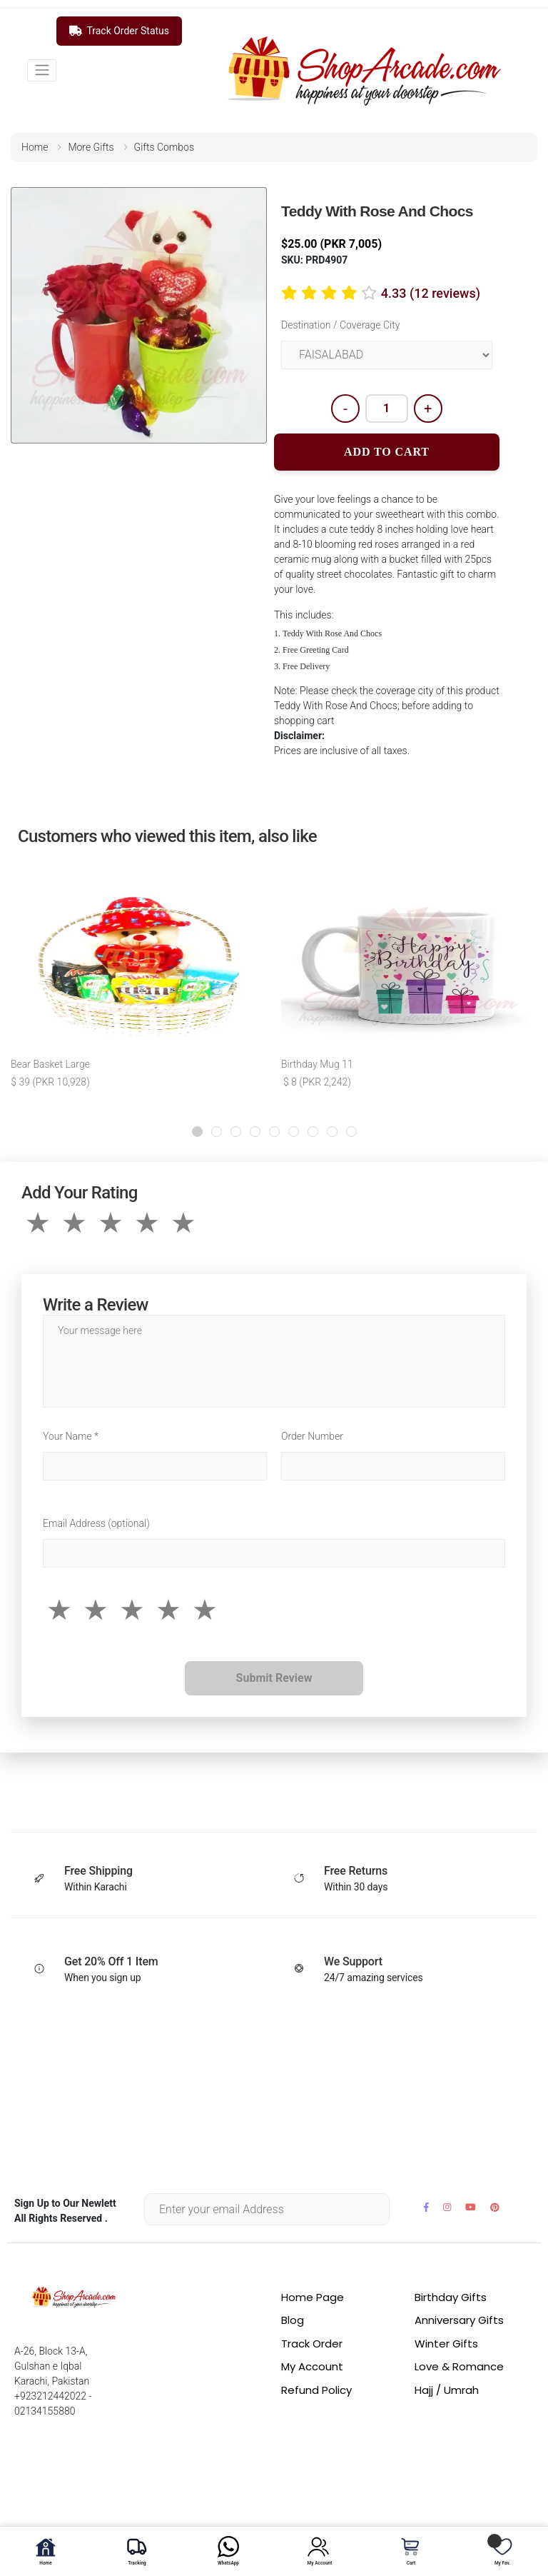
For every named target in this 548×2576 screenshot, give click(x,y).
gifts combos (164, 147)
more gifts (90, 147)
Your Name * (70, 1436)
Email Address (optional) (96, 1523)
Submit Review (274, 1678)
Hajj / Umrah (447, 2389)
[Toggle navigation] (41, 70)
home (34, 147)
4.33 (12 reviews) (430, 293)
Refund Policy (316, 2389)
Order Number (312, 1436)
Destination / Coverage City (340, 325)
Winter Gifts (446, 2343)
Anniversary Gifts (459, 2319)
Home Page (312, 2297)
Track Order (311, 2343)
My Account (312, 2366)
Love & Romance (459, 2366)
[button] (197, 1132)
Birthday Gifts (451, 2297)
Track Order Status (119, 30)
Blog (292, 2319)
